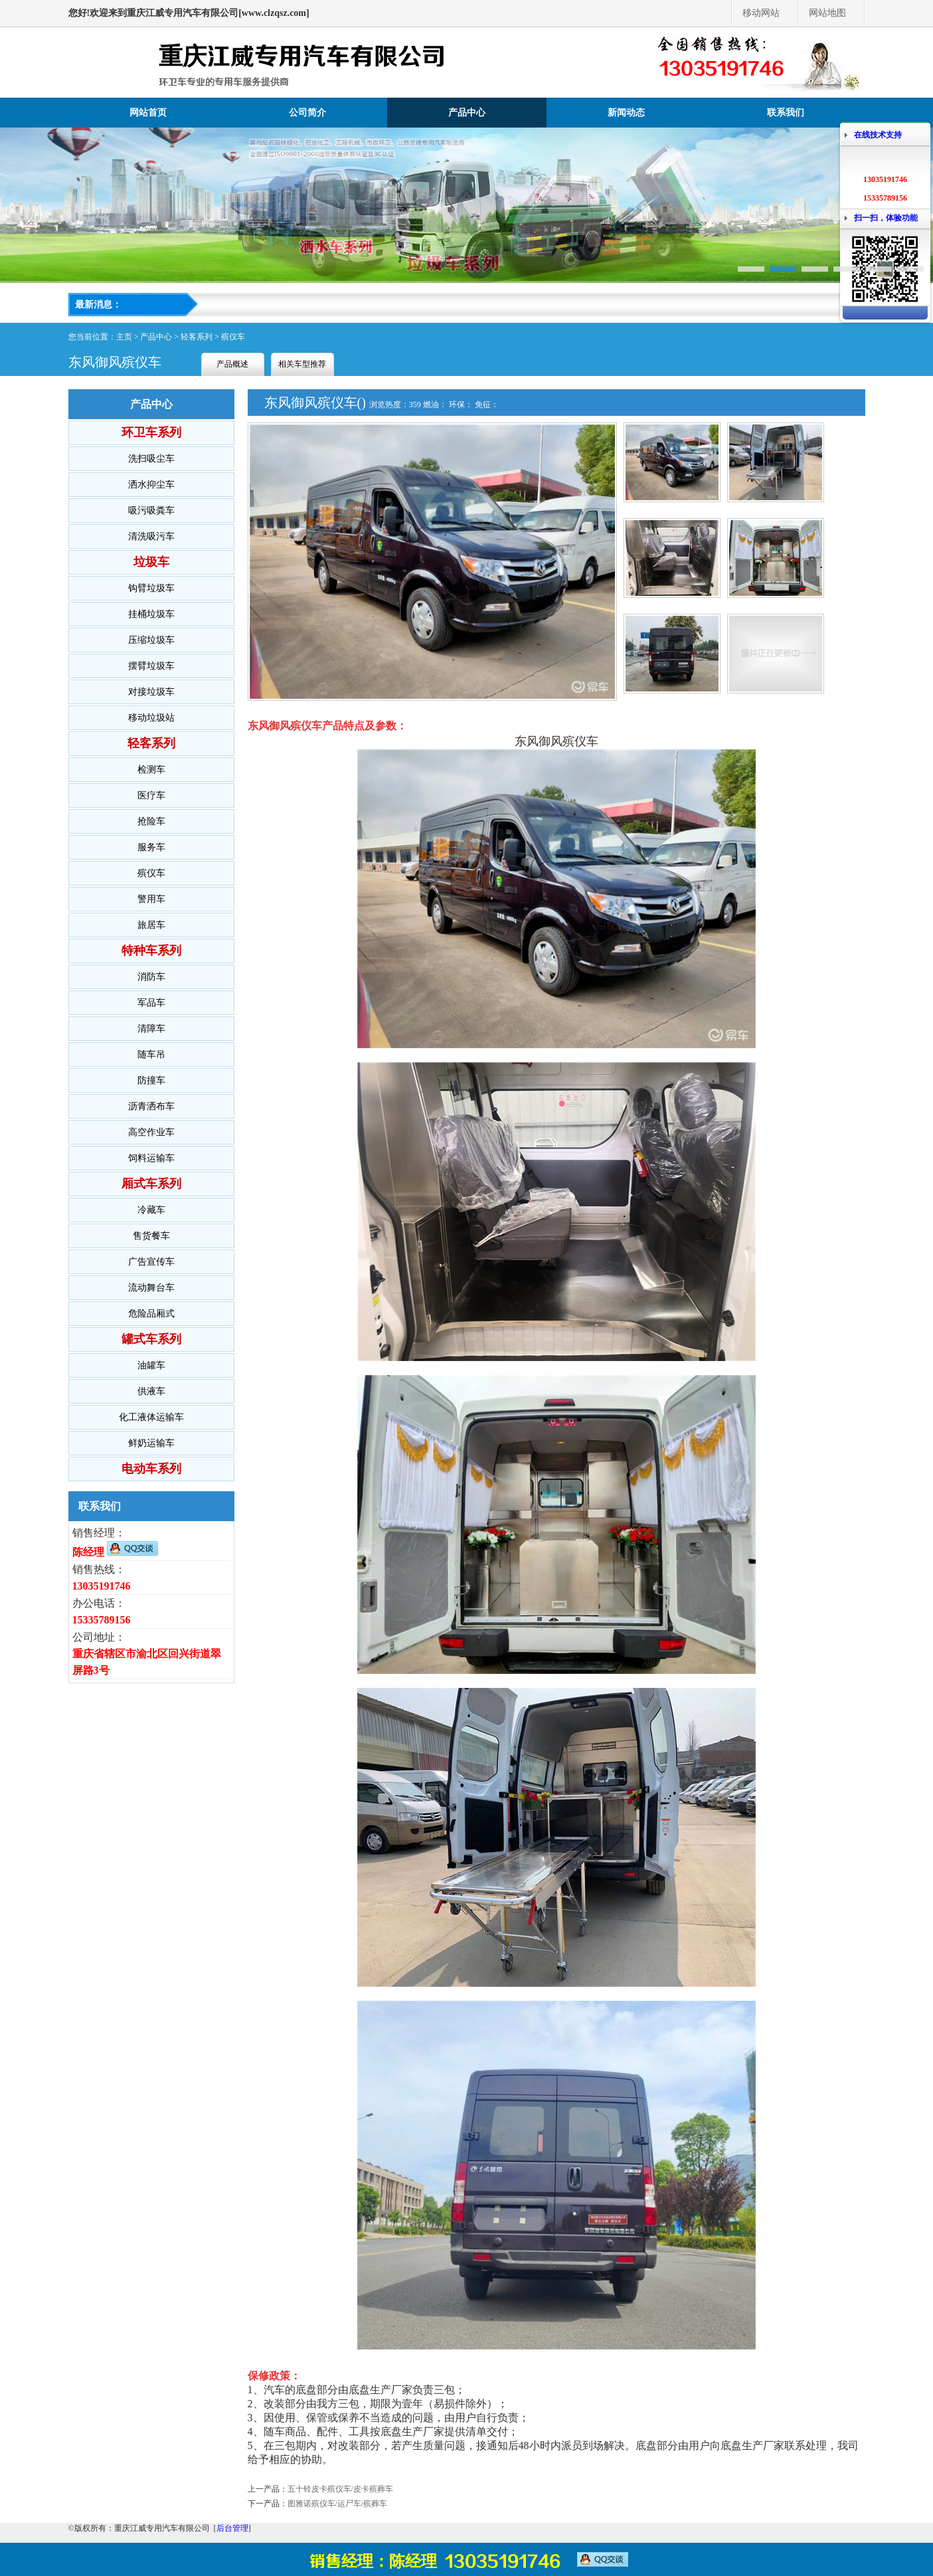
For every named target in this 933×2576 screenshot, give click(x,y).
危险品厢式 (151, 1314)
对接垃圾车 (151, 692)
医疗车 (151, 795)
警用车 (151, 899)
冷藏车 (151, 1210)
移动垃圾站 (151, 718)
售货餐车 (151, 1236)
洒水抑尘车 (151, 485)
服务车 (151, 847)
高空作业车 (151, 1132)
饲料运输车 (151, 1158)
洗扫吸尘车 (151, 459)
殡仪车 (233, 336)
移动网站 (761, 13)
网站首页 (148, 113)
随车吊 (151, 1054)
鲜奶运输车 (151, 1443)
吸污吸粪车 (151, 510)
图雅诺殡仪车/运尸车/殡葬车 (338, 2503)
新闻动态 (626, 113)
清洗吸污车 (151, 536)
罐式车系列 (151, 1339)
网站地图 (827, 13)
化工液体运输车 (151, 1417)
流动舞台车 (151, 1288)
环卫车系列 (151, 432)
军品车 (151, 1003)
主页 (124, 336)
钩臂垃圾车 (151, 588)
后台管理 (232, 2528)
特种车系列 (151, 950)
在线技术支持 (878, 134)
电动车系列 (151, 1468)
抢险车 (151, 821)
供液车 (151, 1391)
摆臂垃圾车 (151, 666)
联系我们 (785, 113)
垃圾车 (151, 562)
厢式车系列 (151, 1183)
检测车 (151, 770)
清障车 (151, 1029)
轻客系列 (196, 336)
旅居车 (151, 925)
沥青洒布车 (151, 1106)
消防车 (151, 977)
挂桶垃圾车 (151, 614)
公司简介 (307, 113)
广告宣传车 (151, 1262)
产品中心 (466, 113)
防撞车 (151, 1080)
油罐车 (151, 1365)
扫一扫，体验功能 (886, 218)
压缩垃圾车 (151, 640)
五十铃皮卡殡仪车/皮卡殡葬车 (340, 2489)
